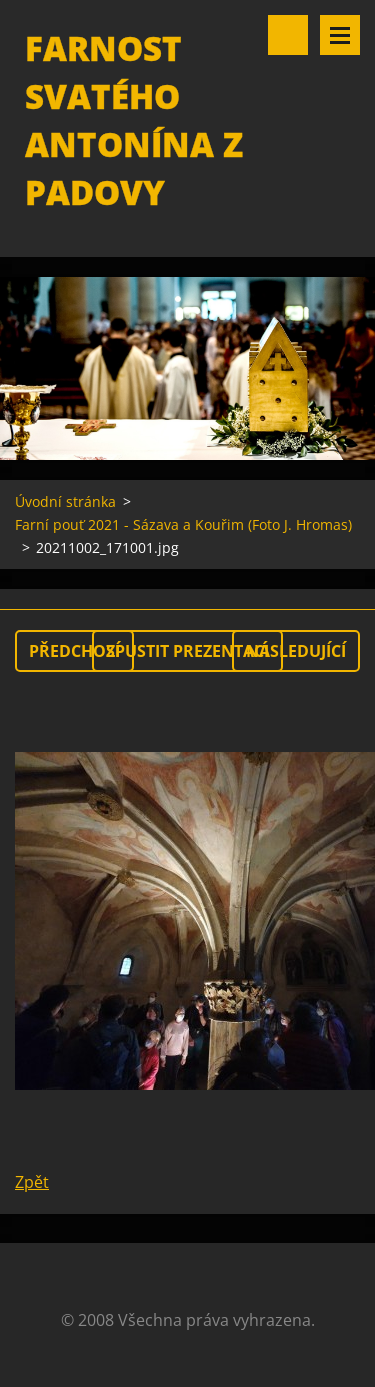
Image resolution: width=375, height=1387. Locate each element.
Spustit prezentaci (187, 651)
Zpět (32, 1182)
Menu (340, 35)
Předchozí (74, 651)
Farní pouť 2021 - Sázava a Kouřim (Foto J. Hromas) (183, 524)
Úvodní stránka (65, 501)
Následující (296, 651)
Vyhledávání (288, 35)
